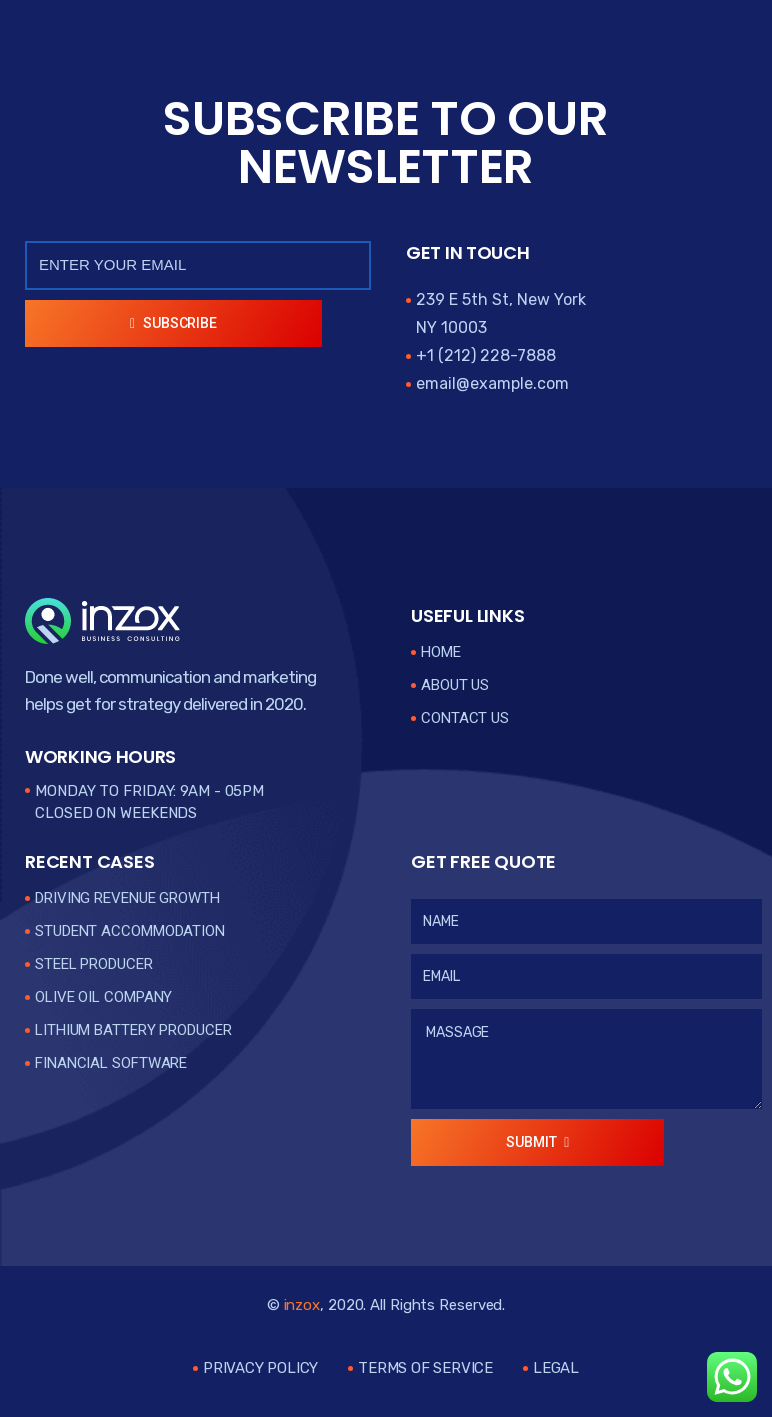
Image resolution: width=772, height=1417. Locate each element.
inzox (302, 1305)
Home (441, 652)
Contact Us (465, 718)
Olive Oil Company (103, 997)
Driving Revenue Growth (127, 898)
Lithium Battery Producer (133, 1030)
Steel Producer (94, 964)
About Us (455, 685)
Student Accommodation (130, 931)
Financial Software (111, 1063)
